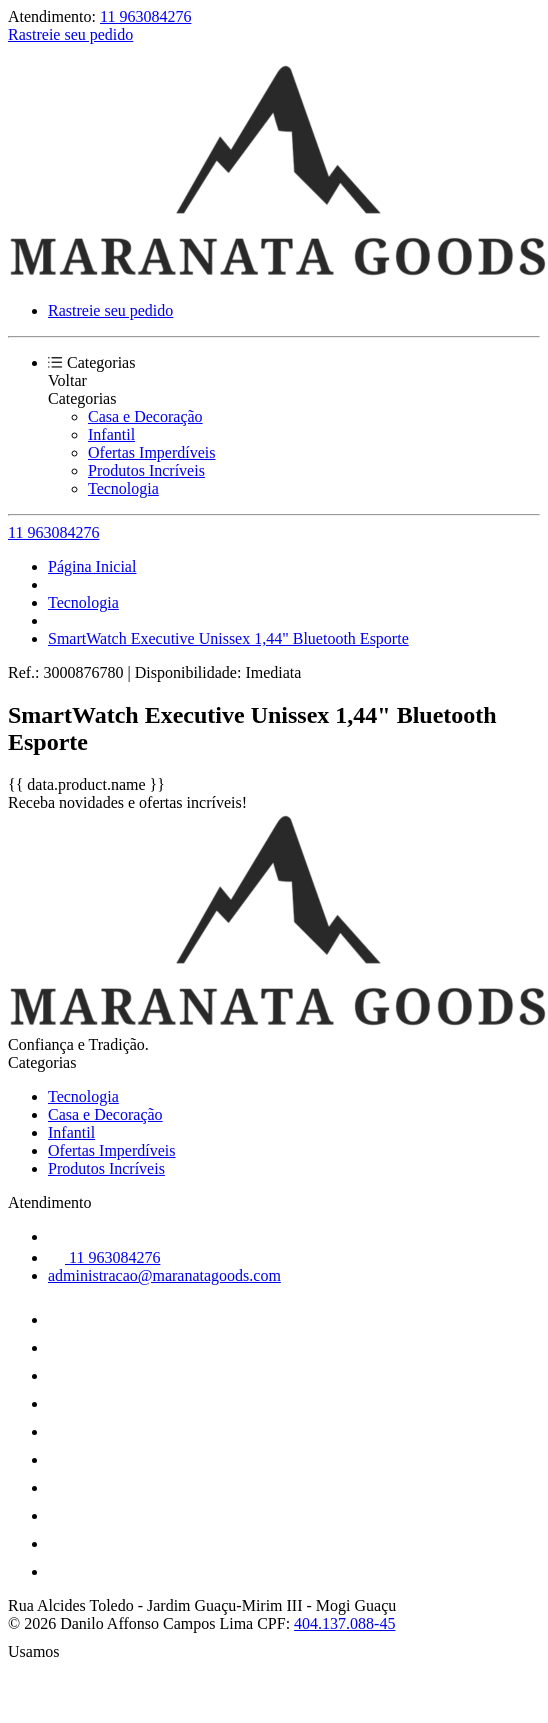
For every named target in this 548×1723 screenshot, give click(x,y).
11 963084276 (145, 16)
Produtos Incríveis (146, 470)
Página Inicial (92, 566)
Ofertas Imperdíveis (152, 452)
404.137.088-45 (344, 1623)
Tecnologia (123, 488)
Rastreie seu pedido (70, 34)
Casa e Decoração (145, 416)
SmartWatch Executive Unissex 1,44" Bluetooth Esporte (228, 638)
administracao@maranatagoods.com (164, 1275)
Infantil (111, 434)
